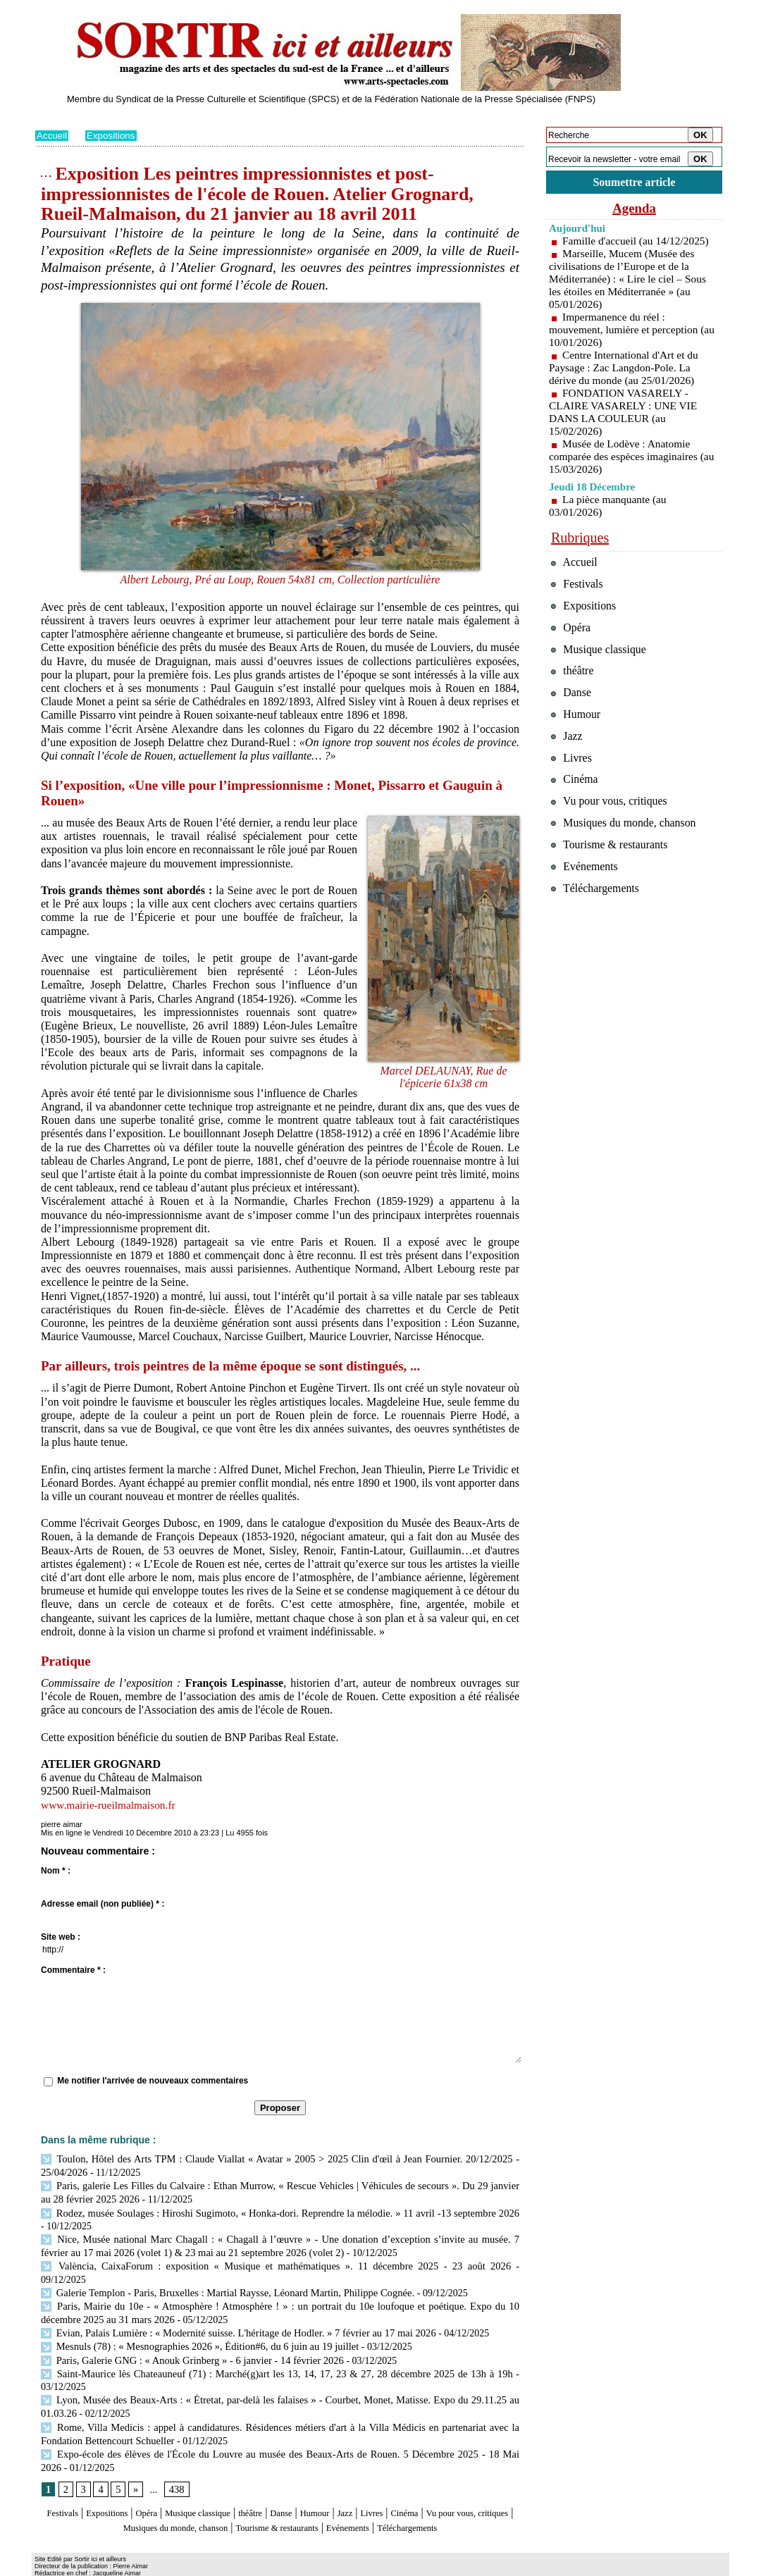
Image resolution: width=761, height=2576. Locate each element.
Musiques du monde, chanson (238, 2501)
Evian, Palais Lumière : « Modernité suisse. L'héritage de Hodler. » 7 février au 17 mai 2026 (231, 2313)
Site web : (60, 1937)
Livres (440, 2487)
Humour (371, 2487)
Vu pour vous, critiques (613, 829)
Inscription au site (171, 2566)
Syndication (115, 2566)
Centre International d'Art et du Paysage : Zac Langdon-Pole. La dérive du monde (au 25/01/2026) (626, 369)
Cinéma (479, 2487)
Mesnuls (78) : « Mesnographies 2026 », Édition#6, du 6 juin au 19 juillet (194, 2325)
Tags (216, 2566)
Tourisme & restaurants (366, 2501)
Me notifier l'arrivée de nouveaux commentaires (152, 2081)
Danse (330, 2487)
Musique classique (229, 2487)
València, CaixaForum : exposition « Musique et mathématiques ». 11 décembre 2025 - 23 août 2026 (247, 2261)
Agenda (634, 210)
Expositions (113, 135)
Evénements (453, 2501)
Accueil (52, 135)
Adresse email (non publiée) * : (102, 1904)
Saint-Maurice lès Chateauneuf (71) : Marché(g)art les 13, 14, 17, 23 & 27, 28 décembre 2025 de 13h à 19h (276, 2351)
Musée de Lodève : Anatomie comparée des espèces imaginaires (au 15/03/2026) (626, 458)
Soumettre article (634, 183)
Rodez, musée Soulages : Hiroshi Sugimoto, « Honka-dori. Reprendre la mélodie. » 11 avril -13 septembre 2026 (277, 2210)
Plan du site (55, 2566)
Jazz (408, 2487)
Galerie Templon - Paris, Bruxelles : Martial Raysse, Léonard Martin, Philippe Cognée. (221, 2274)
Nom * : (55, 1871)
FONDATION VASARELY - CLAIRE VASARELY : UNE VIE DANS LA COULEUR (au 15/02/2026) (626, 414)
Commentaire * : (73, 1970)
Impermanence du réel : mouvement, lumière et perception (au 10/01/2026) (626, 331)
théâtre (293, 2487)
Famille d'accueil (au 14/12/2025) (638, 243)
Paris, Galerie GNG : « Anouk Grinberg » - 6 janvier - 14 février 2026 (187, 2338)
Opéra (165, 2487)
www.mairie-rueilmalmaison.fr (110, 1805)
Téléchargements (280, 2514)
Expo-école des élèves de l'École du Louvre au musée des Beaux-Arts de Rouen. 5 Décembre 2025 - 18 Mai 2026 (277, 2428)
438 (175, 2463)
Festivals (62, 2487)
